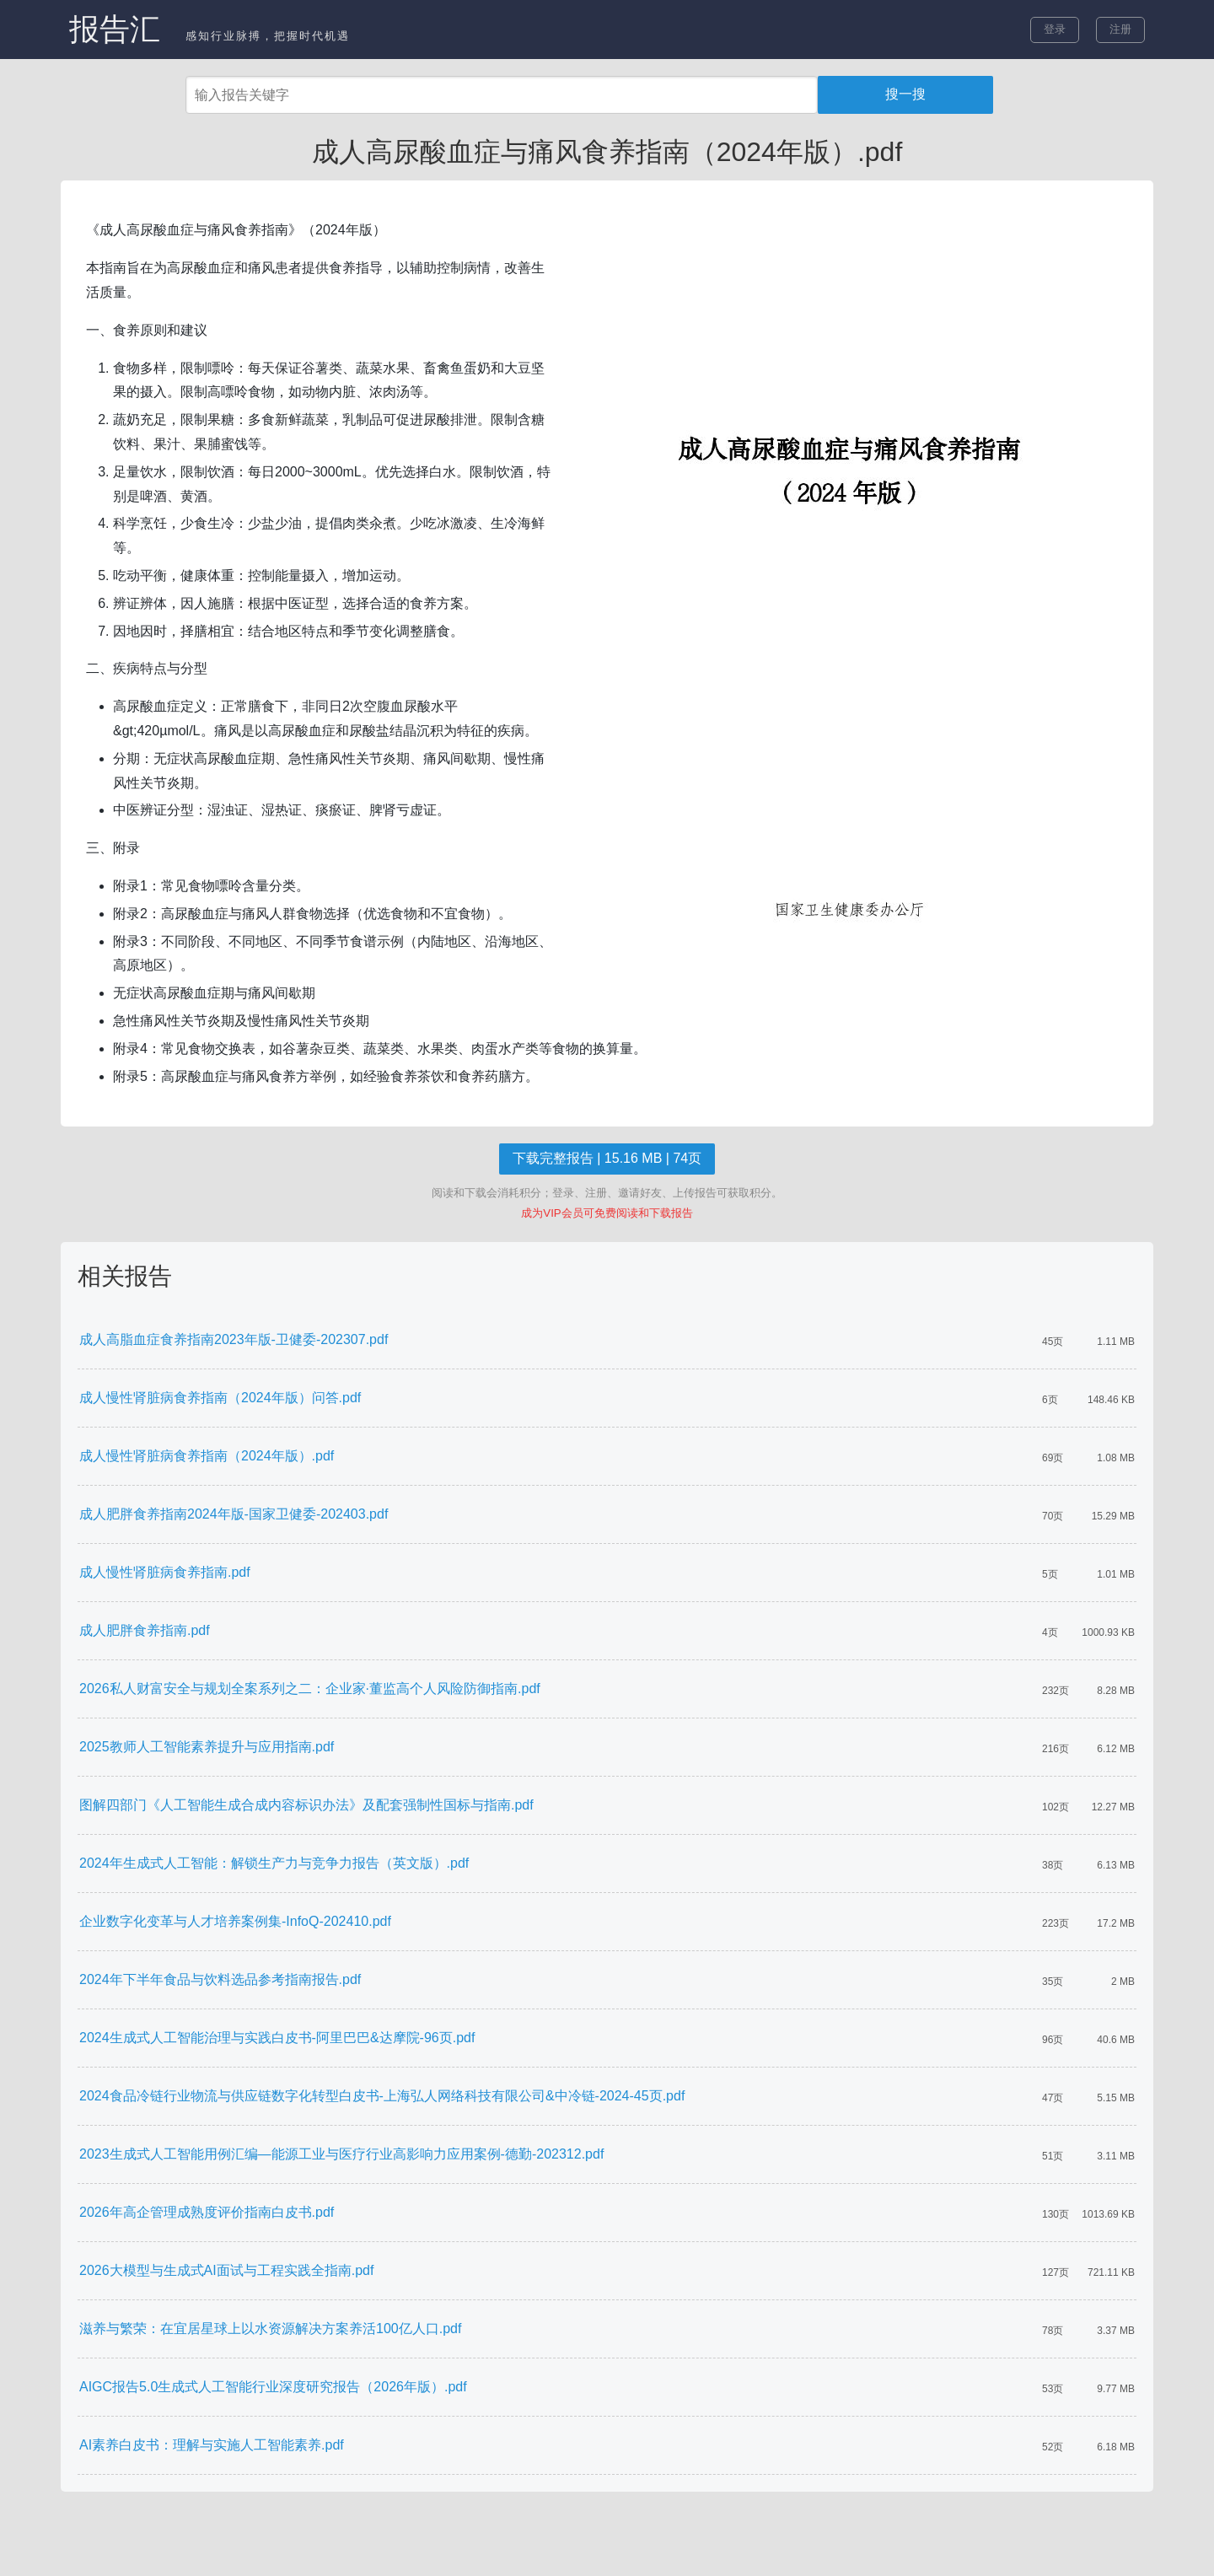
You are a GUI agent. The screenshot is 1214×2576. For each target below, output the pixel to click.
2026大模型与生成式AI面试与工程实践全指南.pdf (226, 2270)
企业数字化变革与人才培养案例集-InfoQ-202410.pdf (235, 1921)
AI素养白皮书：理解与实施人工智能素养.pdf (211, 2445)
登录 (1055, 29)
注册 (1120, 29)
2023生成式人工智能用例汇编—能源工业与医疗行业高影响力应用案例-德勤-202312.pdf (341, 2154)
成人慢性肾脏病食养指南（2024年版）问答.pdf (220, 1397)
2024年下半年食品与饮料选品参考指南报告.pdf (220, 1979)
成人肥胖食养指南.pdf (144, 1630)
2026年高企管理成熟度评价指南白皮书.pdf (206, 2212)
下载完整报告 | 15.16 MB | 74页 (607, 1158)
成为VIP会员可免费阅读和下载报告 (606, 1213)
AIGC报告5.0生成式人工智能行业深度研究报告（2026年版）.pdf (273, 2387)
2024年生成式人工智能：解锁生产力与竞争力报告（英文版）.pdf (274, 1863)
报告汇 (114, 29)
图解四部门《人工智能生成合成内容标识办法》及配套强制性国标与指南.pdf (306, 1805)
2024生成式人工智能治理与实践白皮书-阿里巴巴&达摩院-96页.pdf (277, 2037)
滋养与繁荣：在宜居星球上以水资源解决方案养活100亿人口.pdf (270, 2328)
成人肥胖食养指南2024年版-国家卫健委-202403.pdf (233, 1514)
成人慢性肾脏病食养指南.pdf (164, 1572)
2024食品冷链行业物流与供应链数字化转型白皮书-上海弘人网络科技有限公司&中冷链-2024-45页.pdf (382, 2096)
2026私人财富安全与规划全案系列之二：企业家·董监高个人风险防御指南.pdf (309, 1688)
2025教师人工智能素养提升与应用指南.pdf (206, 1747)
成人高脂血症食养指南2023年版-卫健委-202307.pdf (233, 1339)
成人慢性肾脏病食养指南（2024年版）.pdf (206, 1456)
